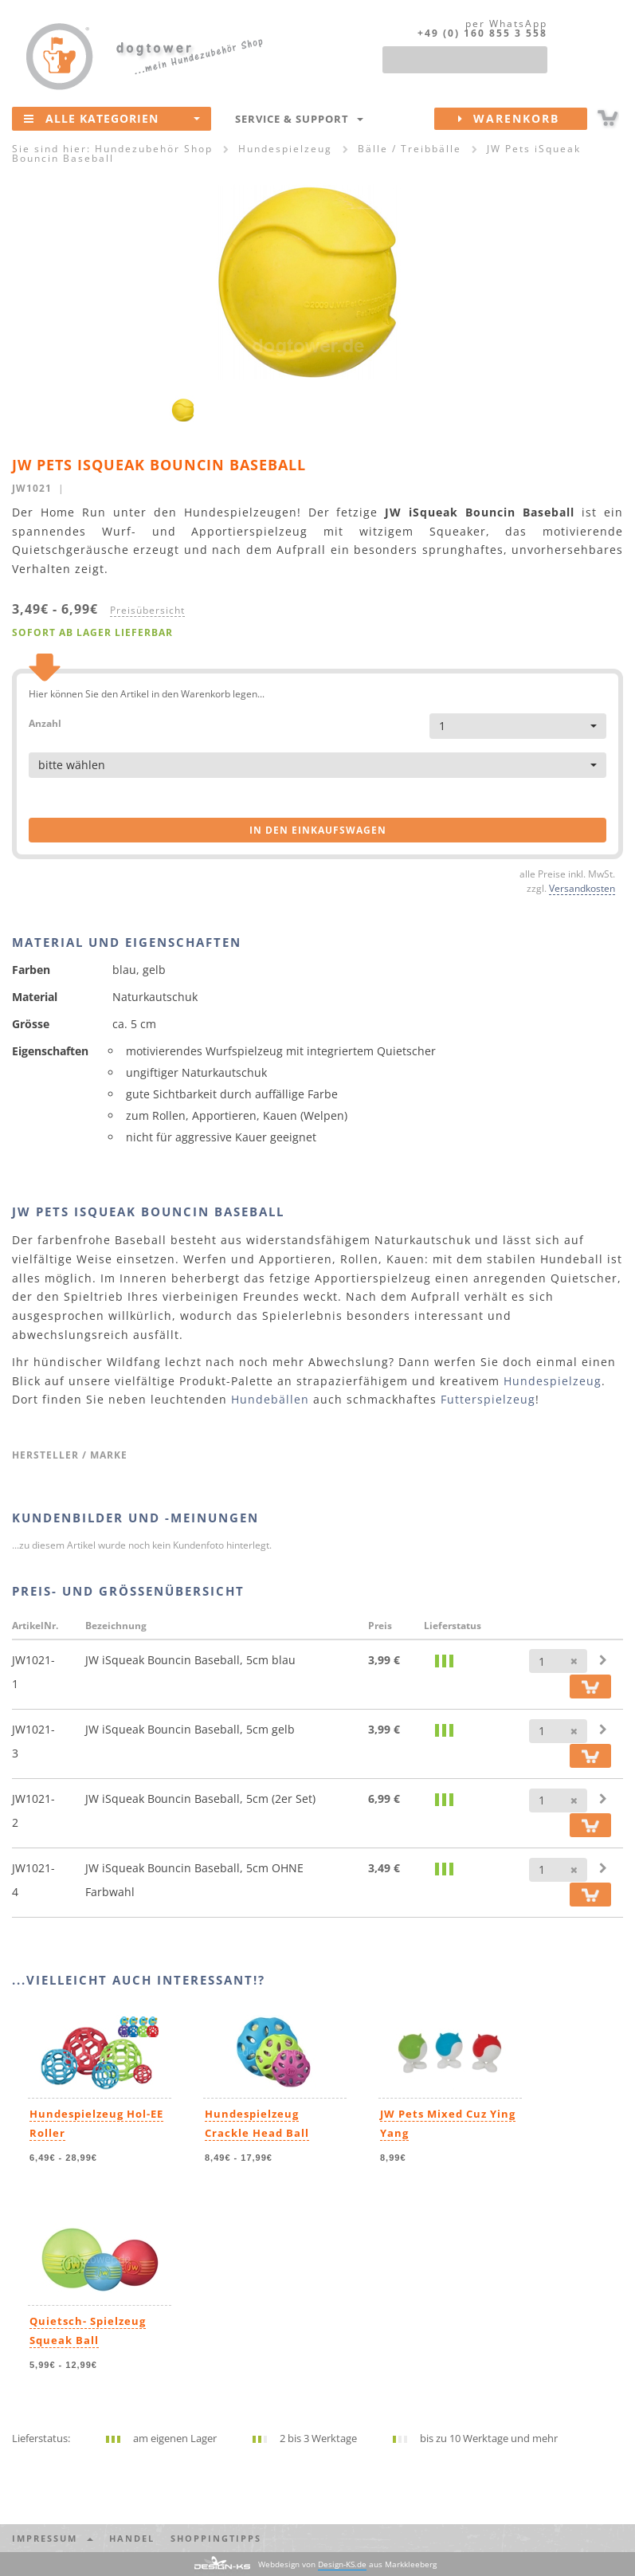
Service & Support (299, 119)
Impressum (52, 2538)
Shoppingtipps (216, 2538)
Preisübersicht (147, 609)
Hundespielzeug (553, 1380)
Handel (132, 2538)
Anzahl (45, 722)
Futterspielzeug (488, 1399)
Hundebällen (270, 1399)
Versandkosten (582, 888)
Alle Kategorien (112, 118)
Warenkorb (522, 119)
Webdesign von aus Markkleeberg (347, 2564)
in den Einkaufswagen (317, 830)
